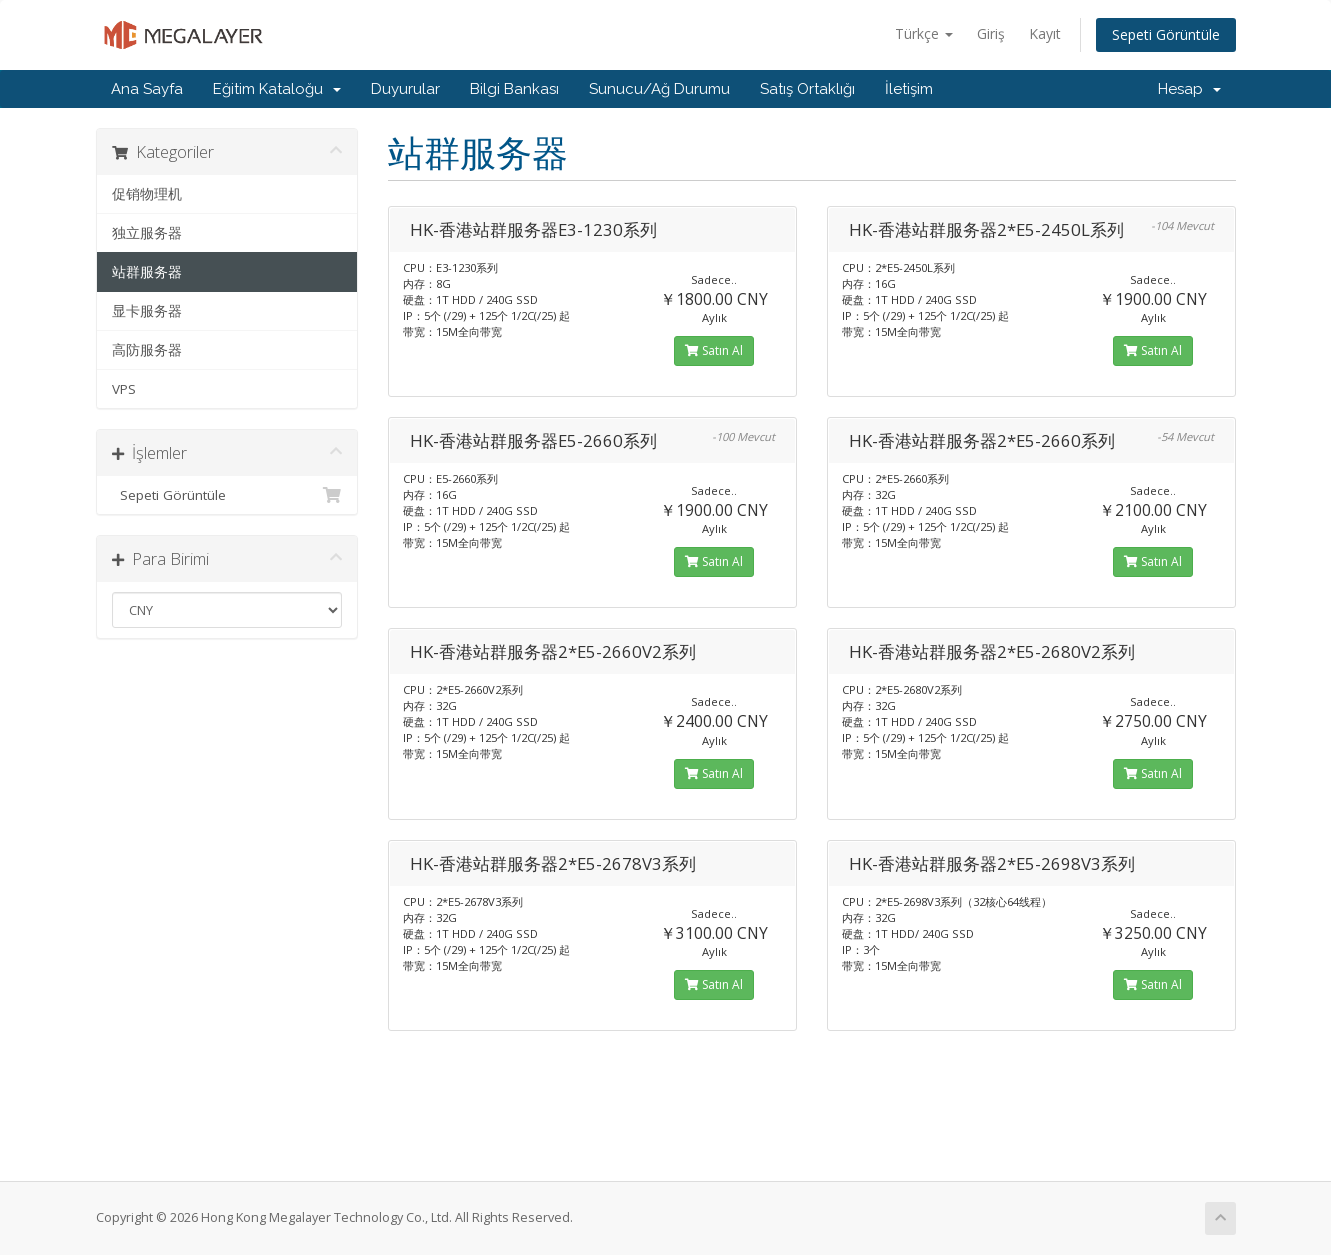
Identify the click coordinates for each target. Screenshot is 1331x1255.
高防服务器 (147, 350)
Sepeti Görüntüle (1166, 34)
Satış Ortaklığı (807, 89)
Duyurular (405, 89)
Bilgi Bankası (514, 89)
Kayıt (1045, 33)
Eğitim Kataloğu (277, 89)
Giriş (991, 33)
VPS (124, 389)
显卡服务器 (147, 311)
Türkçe (924, 33)
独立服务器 (147, 233)
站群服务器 (147, 272)
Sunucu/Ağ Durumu (659, 89)
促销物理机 (147, 194)
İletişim (909, 89)
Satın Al (714, 350)
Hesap (1189, 89)
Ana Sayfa (147, 89)
